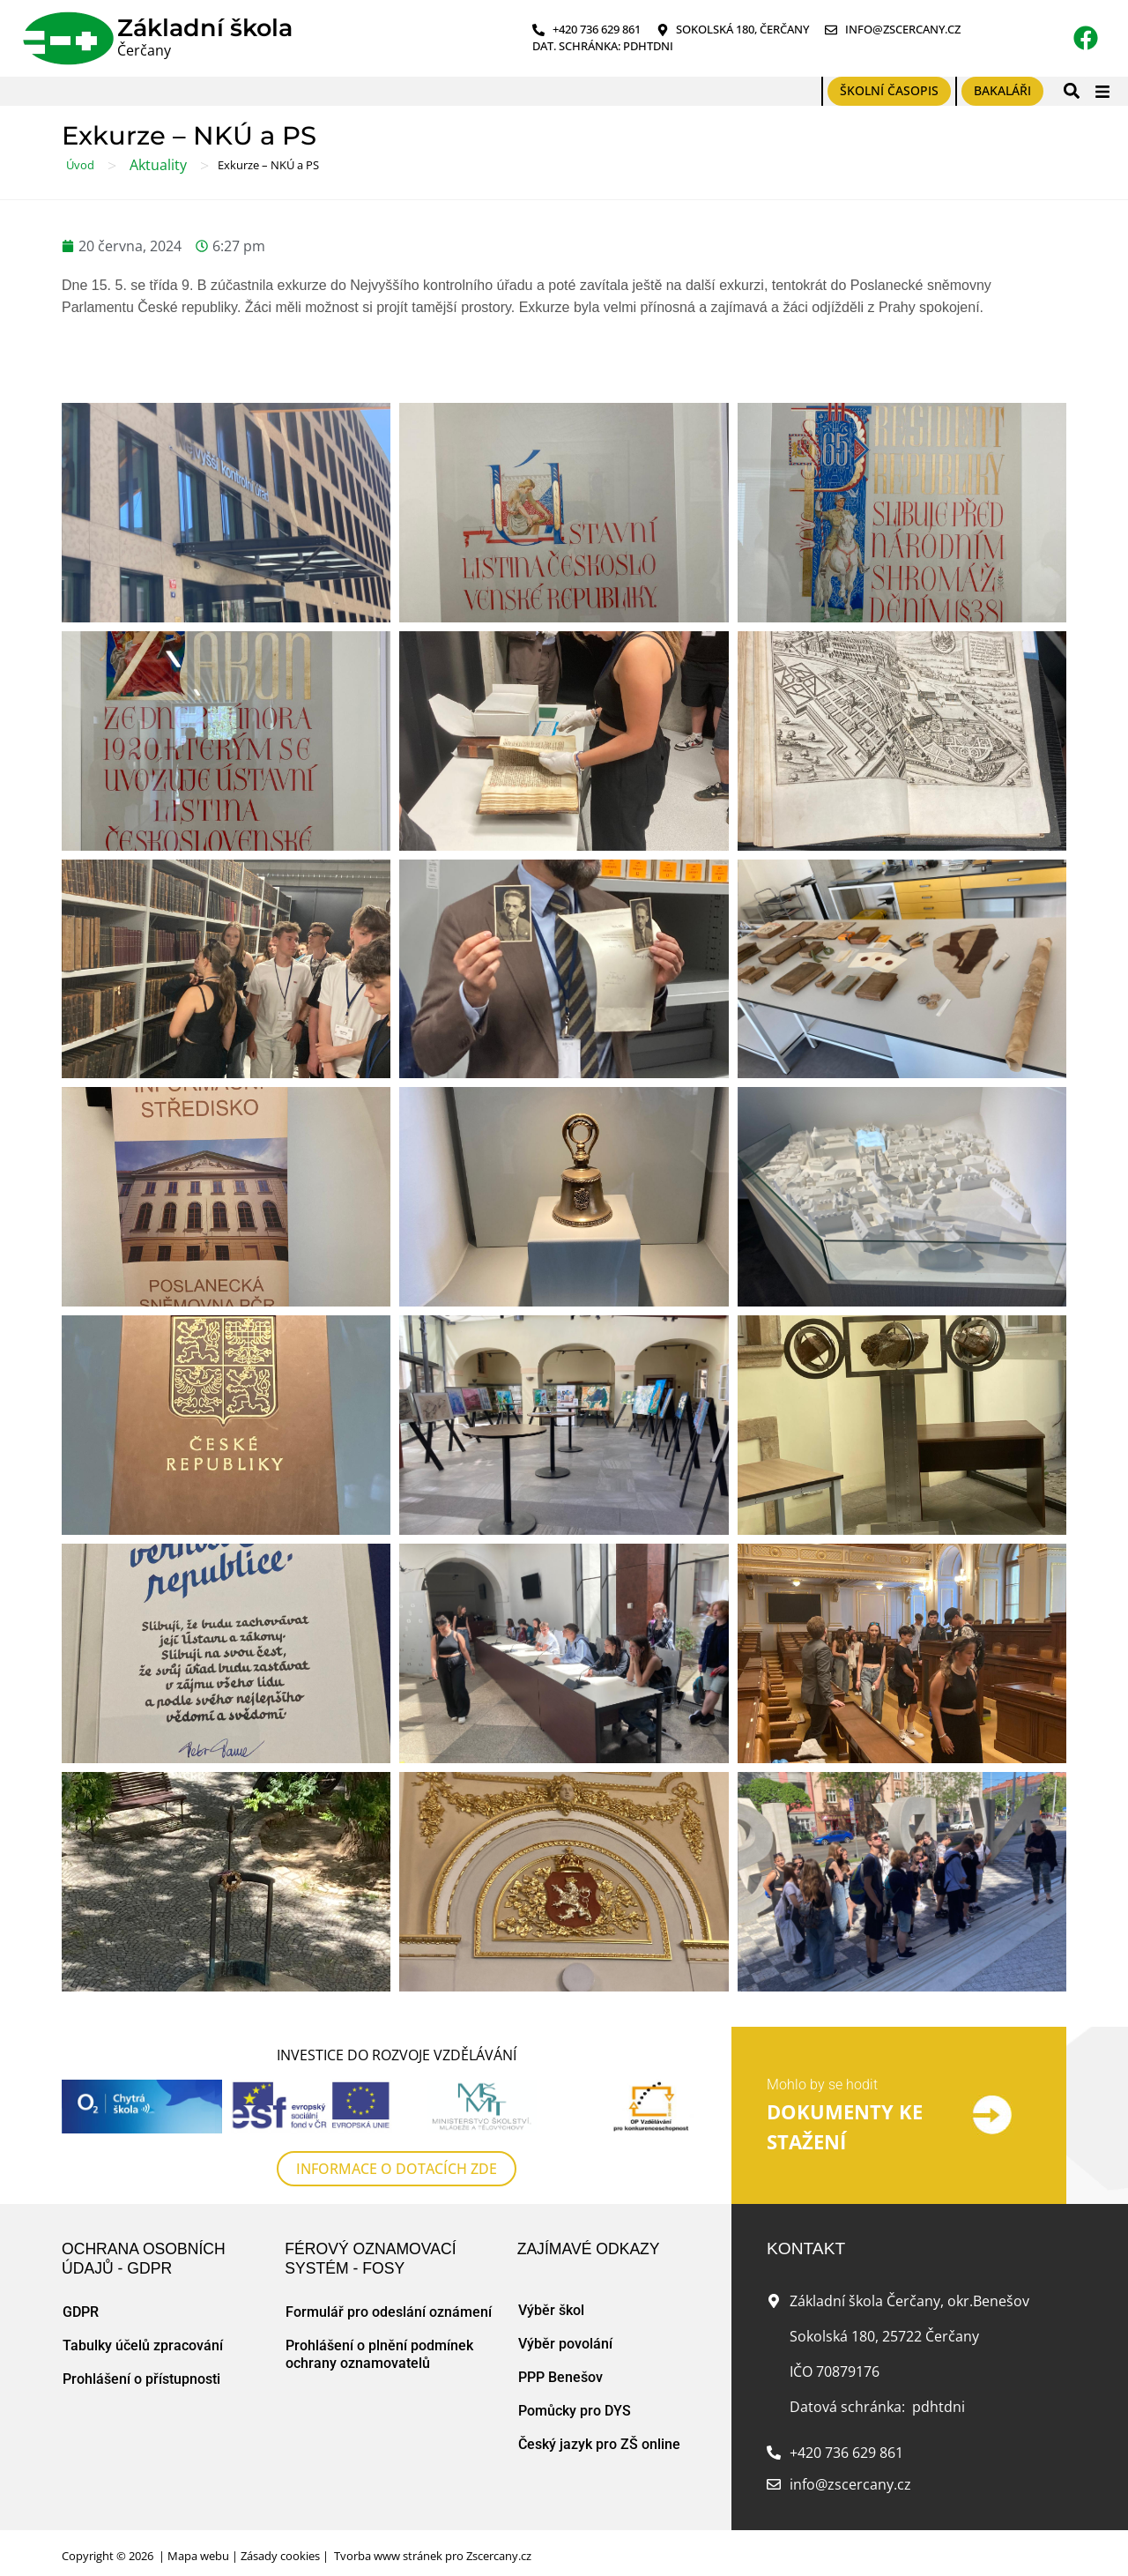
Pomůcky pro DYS (574, 2410)
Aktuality (158, 165)
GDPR (81, 2312)
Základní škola (205, 27)
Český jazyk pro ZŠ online (599, 2444)
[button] (1071, 91)
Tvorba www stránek (388, 2556)
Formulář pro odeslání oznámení (389, 2312)
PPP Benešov (560, 2377)
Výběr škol (551, 2310)
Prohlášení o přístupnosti (141, 2379)
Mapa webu (198, 2556)
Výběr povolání (565, 2343)
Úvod (80, 165)
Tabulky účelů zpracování (143, 2345)
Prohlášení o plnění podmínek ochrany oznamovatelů (379, 2354)
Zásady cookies (280, 2556)
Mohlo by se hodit (822, 2084)
